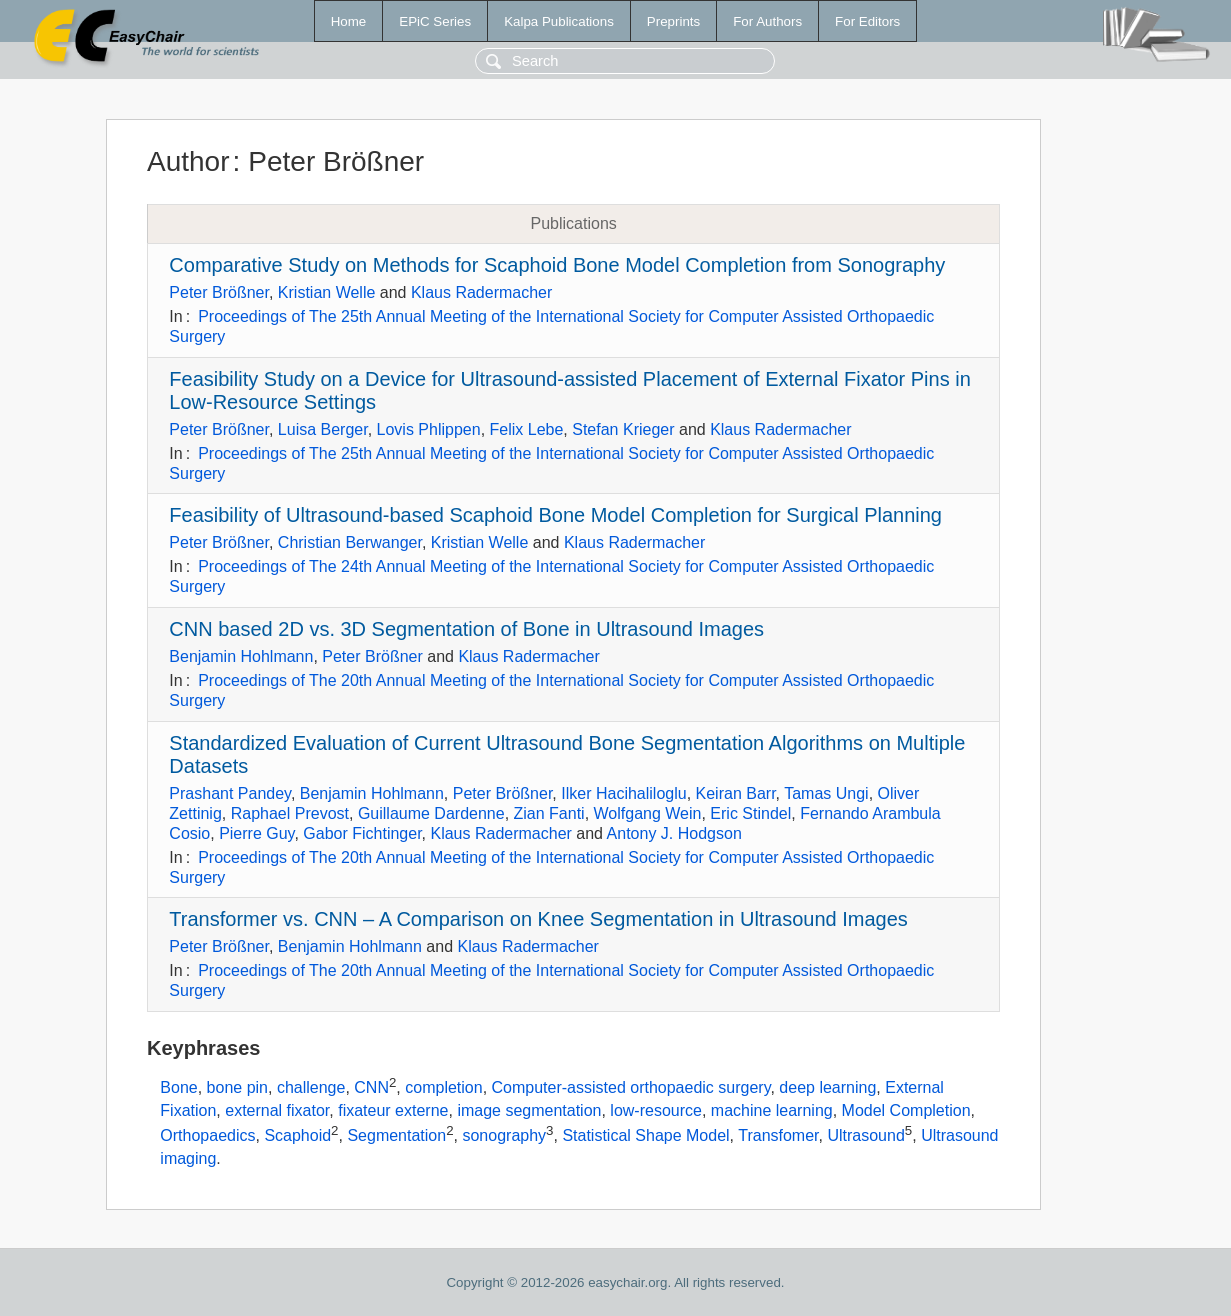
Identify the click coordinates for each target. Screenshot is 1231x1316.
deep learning (827, 1087)
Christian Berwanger (350, 542)
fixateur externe (393, 1110)
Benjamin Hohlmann (241, 656)
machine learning (772, 1110)
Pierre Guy (256, 833)
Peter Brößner (219, 292)
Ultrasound (865, 1135)
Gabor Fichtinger (362, 833)
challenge (311, 1087)
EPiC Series (435, 21)
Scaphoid (297, 1135)
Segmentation (396, 1135)
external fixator (277, 1110)
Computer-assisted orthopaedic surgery (631, 1087)
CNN (371, 1087)
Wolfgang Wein (648, 813)
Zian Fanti (549, 813)
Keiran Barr (736, 793)
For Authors (767, 21)
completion (443, 1087)
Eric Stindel (750, 813)
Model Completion (906, 1110)
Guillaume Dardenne (431, 813)
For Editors (867, 21)
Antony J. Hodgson (674, 833)
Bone (178, 1087)
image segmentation (529, 1110)
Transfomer (778, 1135)
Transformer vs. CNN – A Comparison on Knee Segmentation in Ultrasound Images (538, 919)
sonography (504, 1135)
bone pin (237, 1087)
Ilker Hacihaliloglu (623, 793)
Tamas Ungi (826, 793)
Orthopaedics (207, 1135)
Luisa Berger (323, 429)
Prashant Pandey (230, 793)
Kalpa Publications (559, 21)
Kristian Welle (327, 292)
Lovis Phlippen (429, 429)
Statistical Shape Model (645, 1135)
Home (349, 21)
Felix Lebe (527, 429)
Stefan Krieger (623, 429)
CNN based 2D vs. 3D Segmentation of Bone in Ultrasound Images (466, 629)
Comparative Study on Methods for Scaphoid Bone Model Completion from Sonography (557, 265)
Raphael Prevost (290, 813)
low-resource (656, 1110)
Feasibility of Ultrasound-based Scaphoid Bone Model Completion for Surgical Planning (555, 515)
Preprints (673, 21)
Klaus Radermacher (481, 292)
